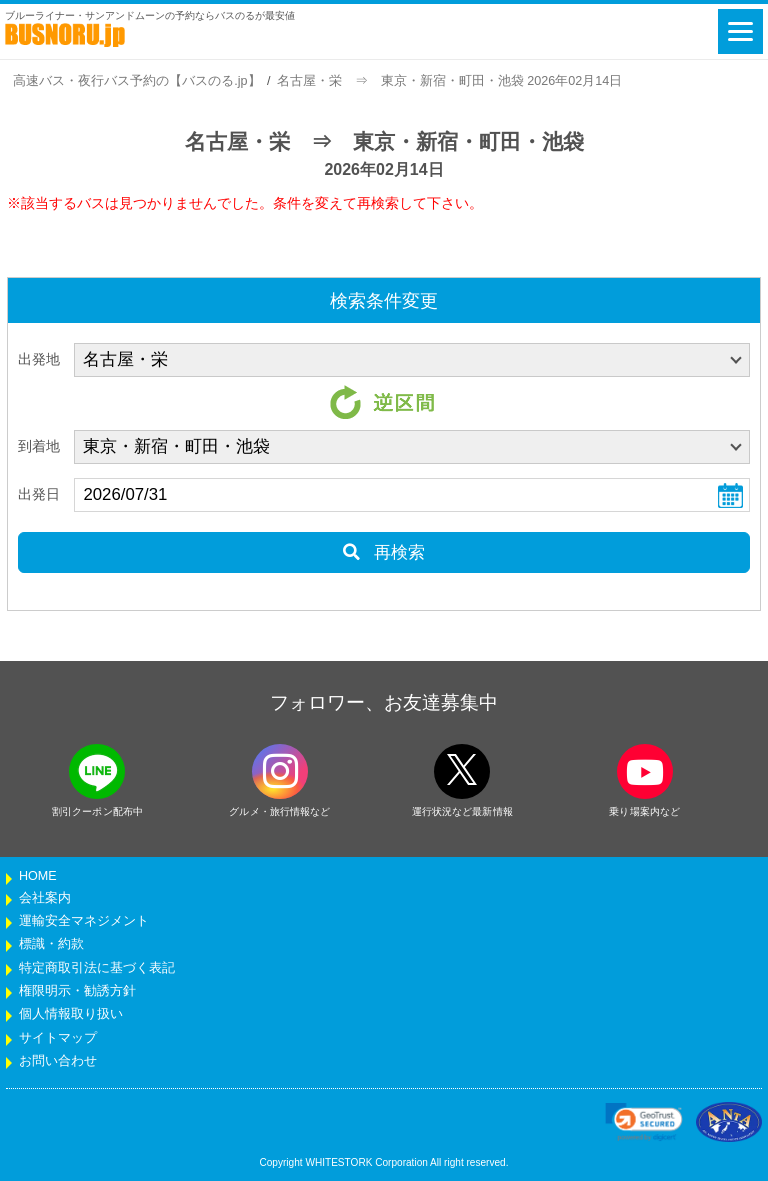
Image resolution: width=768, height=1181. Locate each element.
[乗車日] (412, 495)
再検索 (383, 552)
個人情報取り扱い (71, 1014)
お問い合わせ (58, 1061)
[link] (644, 1122)
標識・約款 (51, 944)
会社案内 (45, 898)
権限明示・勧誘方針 (77, 991)
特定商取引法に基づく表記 (97, 968)
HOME (38, 876)
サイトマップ (58, 1038)
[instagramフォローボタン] (280, 771)
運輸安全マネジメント (84, 921)
